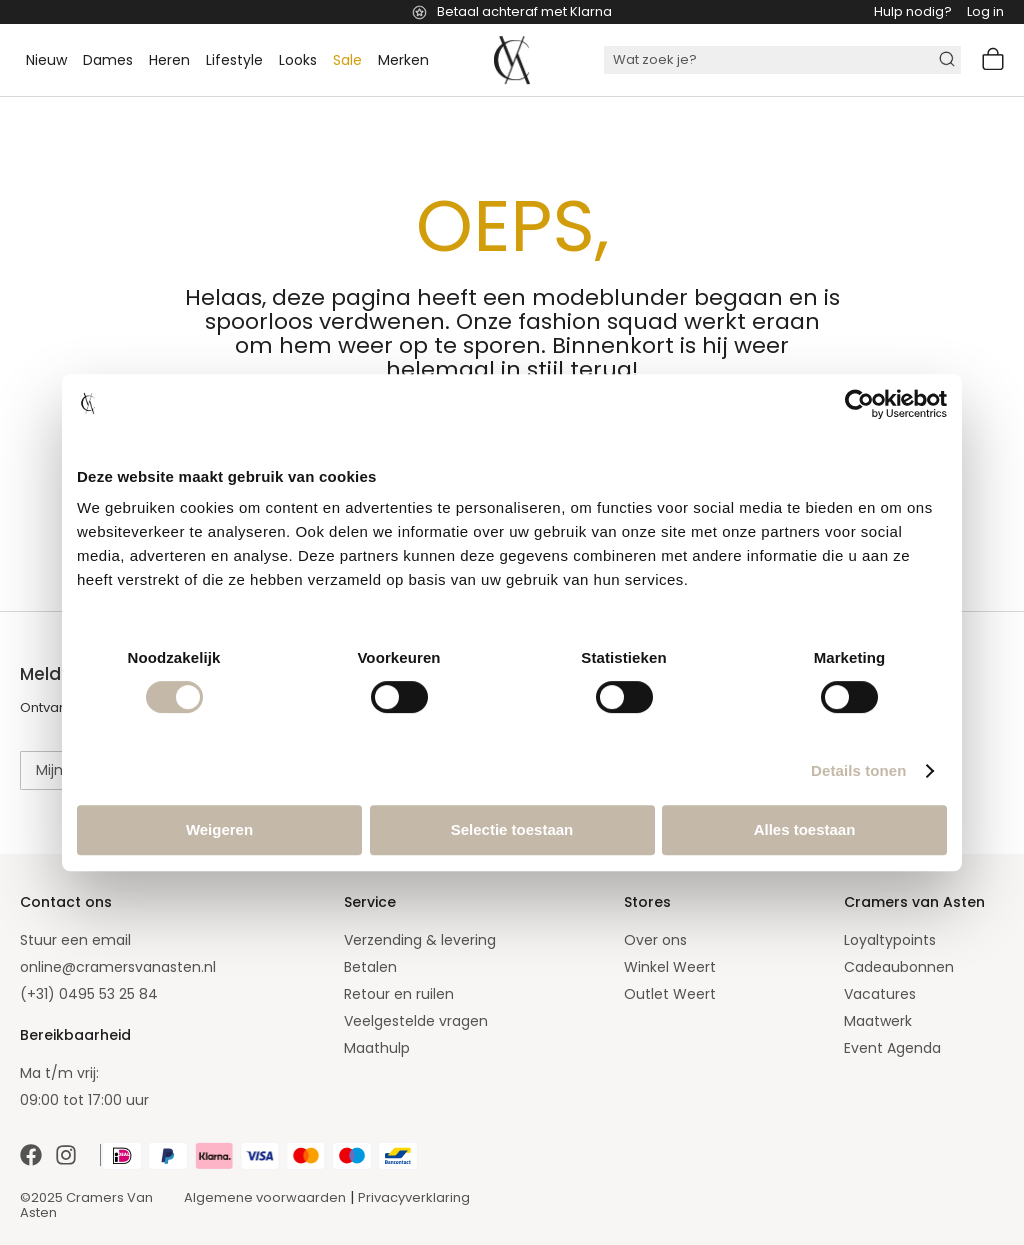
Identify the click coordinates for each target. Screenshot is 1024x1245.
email (111, 940)
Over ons (655, 940)
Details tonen (858, 770)
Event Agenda (892, 1048)
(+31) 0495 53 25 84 (89, 994)
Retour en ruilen (399, 994)
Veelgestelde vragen (416, 1021)
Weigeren (219, 829)
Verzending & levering (420, 940)
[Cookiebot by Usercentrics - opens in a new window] (859, 404)
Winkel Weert (670, 967)
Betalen (370, 967)
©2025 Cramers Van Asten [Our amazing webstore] (86, 1205)
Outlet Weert (670, 994)
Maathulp (377, 1048)
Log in (985, 11)
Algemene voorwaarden (265, 1197)
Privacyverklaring (414, 1197)
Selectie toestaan (512, 829)
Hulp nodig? (913, 11)
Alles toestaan (805, 829)
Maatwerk (878, 1021)
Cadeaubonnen (899, 967)
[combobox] (782, 60)
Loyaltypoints (890, 940)
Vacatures (880, 994)
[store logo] (512, 60)
